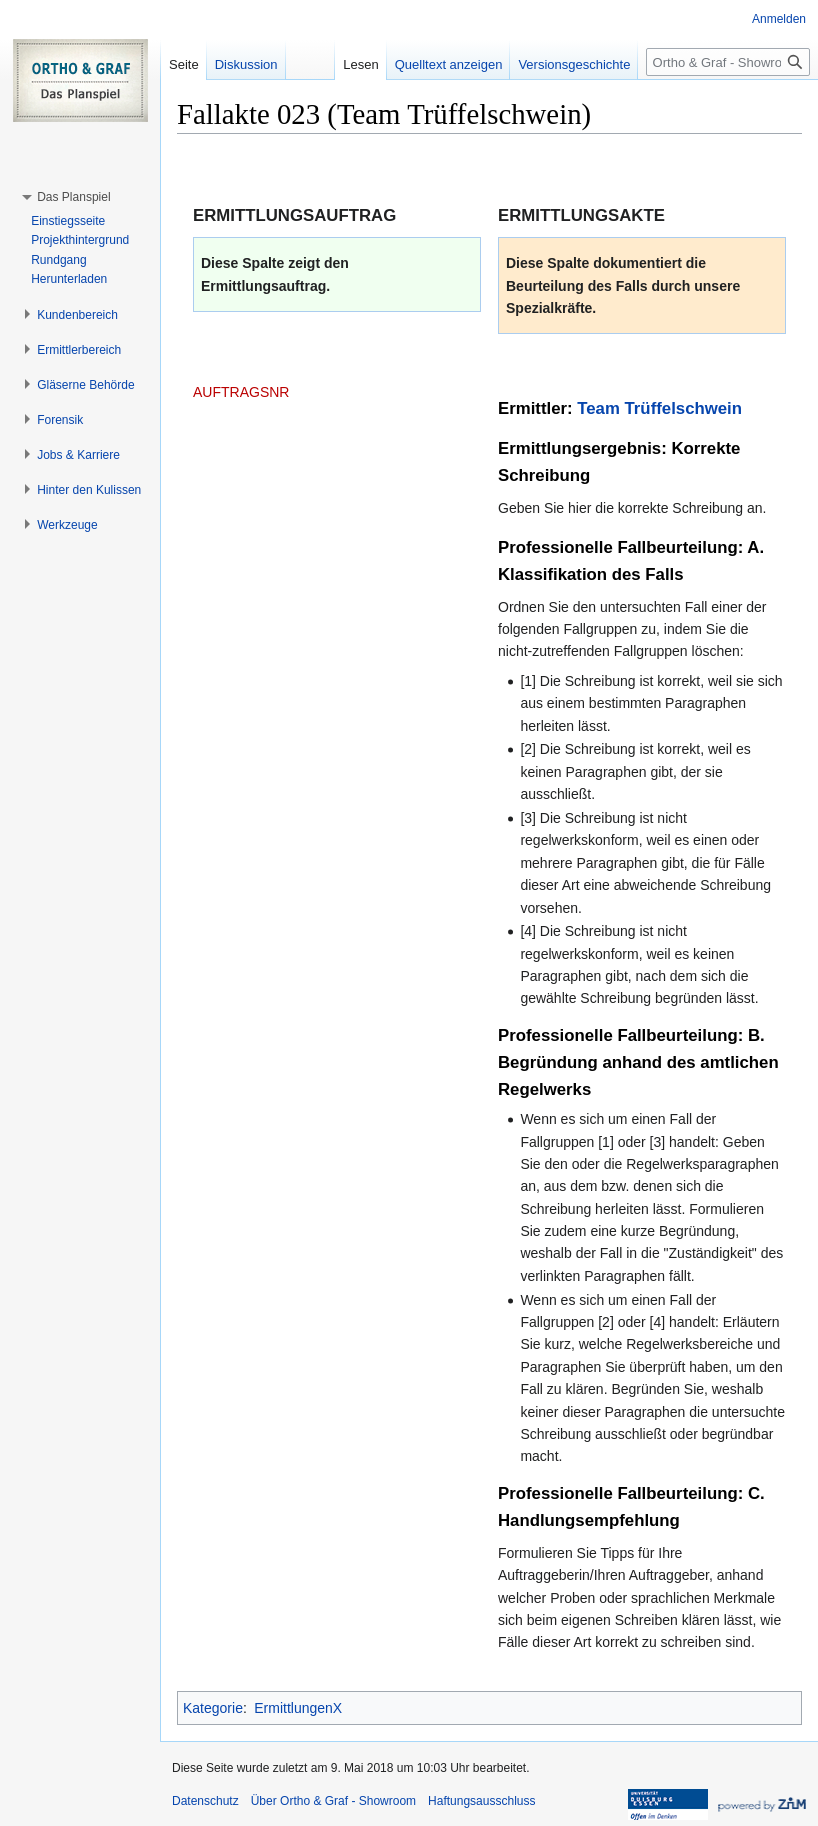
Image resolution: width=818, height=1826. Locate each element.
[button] (73, 197)
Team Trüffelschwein (659, 408)
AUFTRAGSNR (241, 392)
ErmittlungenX (298, 1708)
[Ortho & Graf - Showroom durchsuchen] (728, 62)
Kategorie (213, 1708)
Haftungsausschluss (481, 1801)
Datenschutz (205, 1801)
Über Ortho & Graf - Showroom (333, 1801)
